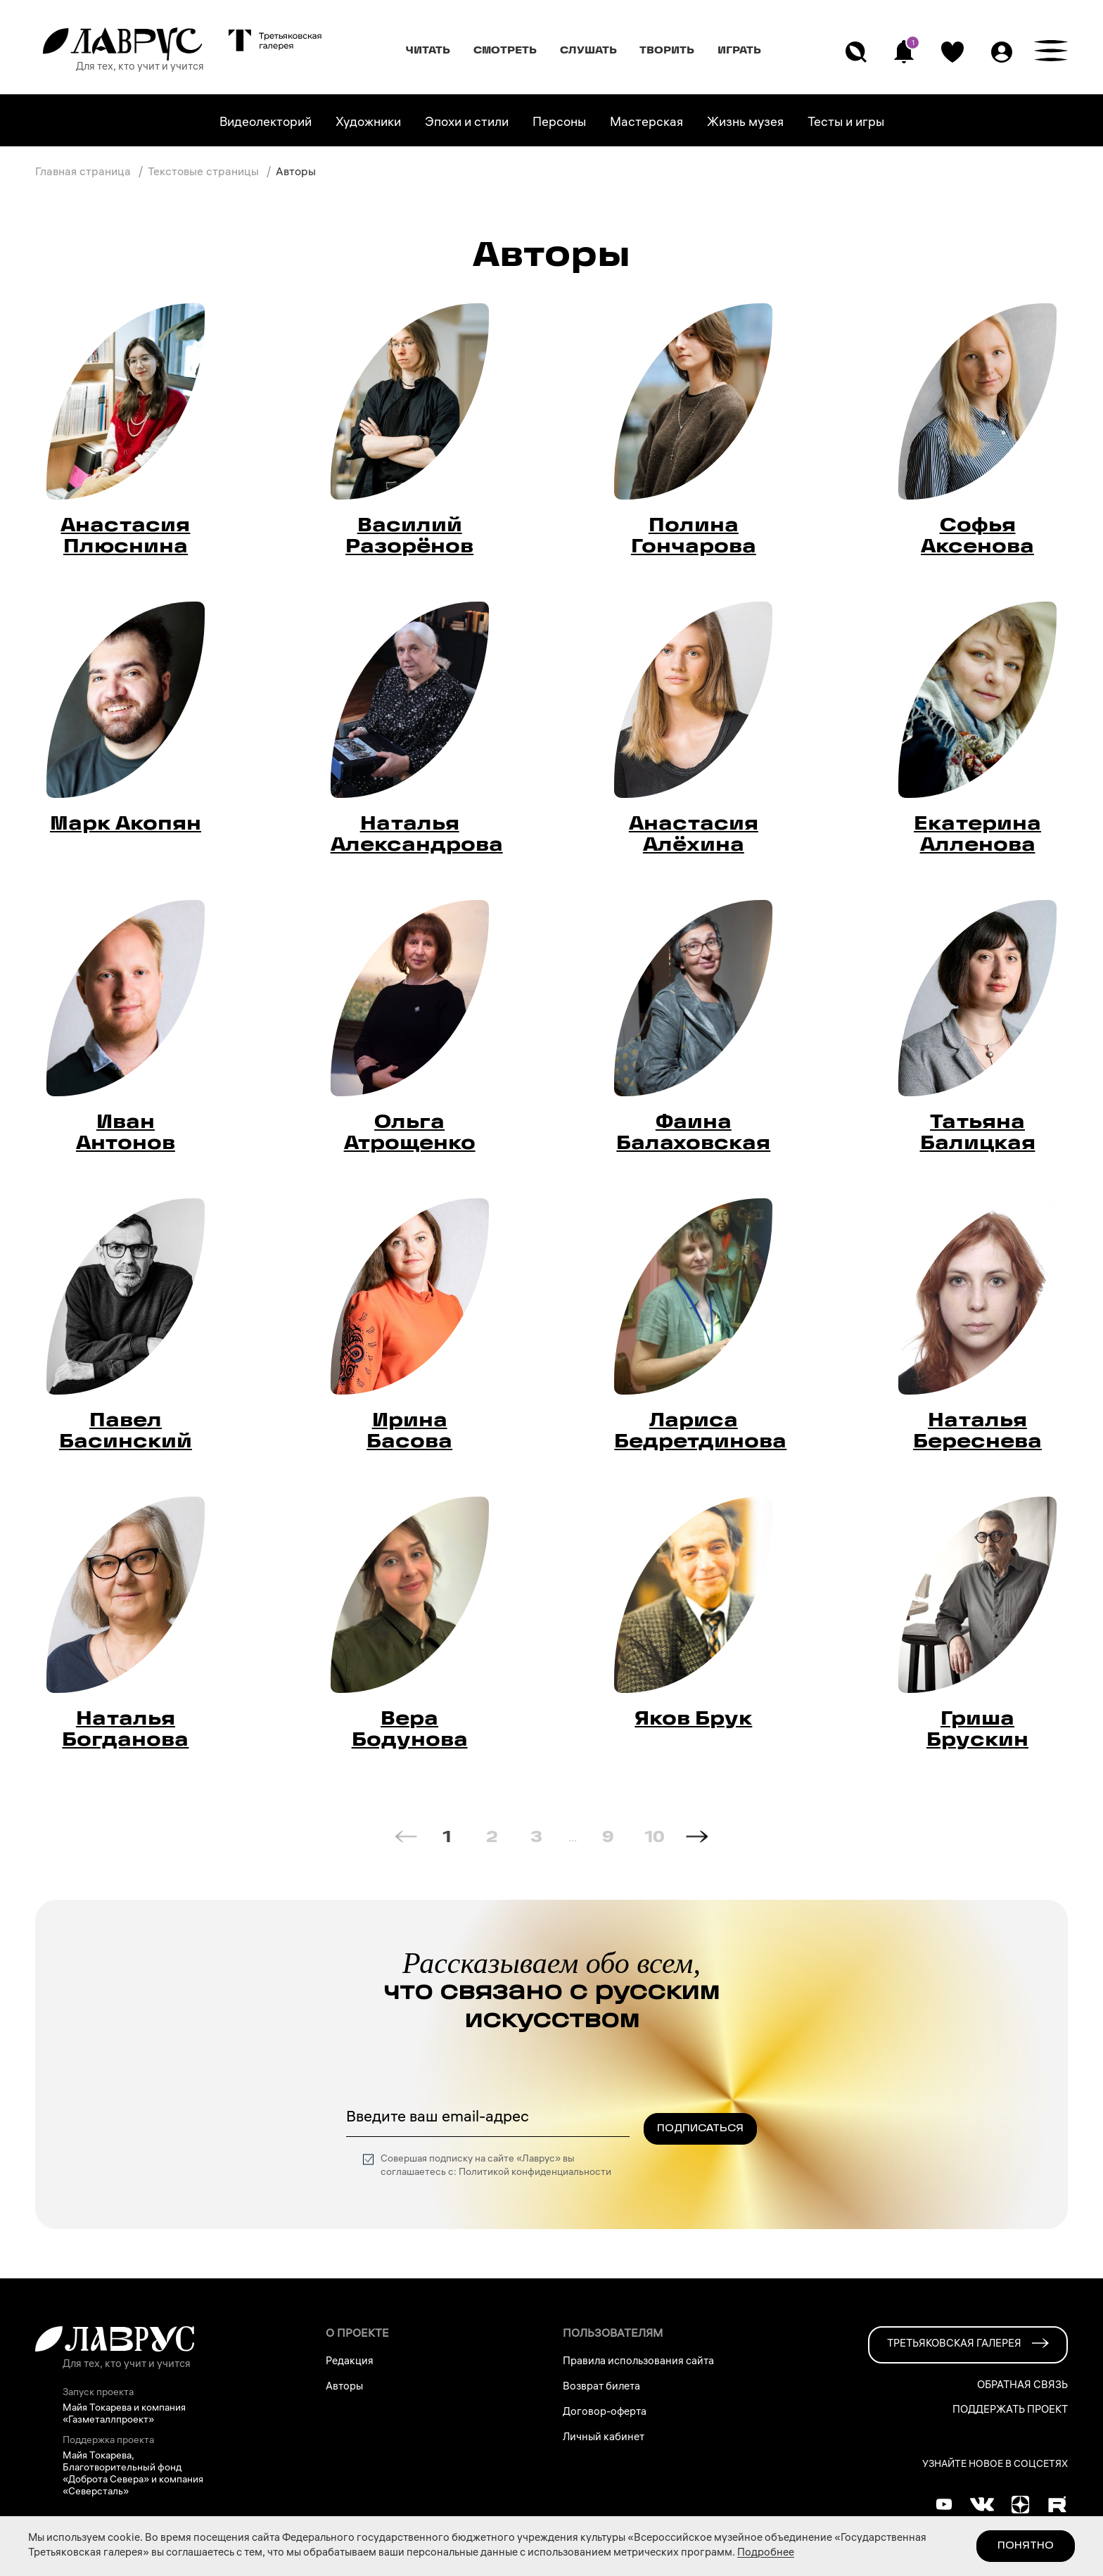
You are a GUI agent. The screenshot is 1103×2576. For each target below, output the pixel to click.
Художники (368, 123)
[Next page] (697, 1836)
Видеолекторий (265, 123)
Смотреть (505, 50)
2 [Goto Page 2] (491, 1836)
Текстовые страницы (205, 173)
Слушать (588, 50)
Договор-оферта (604, 2412)
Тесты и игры (846, 123)
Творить (666, 50)
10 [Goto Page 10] (654, 1836)
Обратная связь (1022, 2386)
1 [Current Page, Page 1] (446, 1836)
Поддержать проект (1010, 2411)
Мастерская (646, 123)
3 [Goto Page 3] (536, 1836)
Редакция (350, 2362)
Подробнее (765, 2553)
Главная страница (84, 173)
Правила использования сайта (638, 2362)
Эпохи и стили (467, 123)
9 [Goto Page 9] (607, 1836)
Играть (739, 50)
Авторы (344, 2387)
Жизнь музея (745, 123)
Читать (428, 50)
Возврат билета (601, 2387)
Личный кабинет (603, 2438)
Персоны (559, 123)
